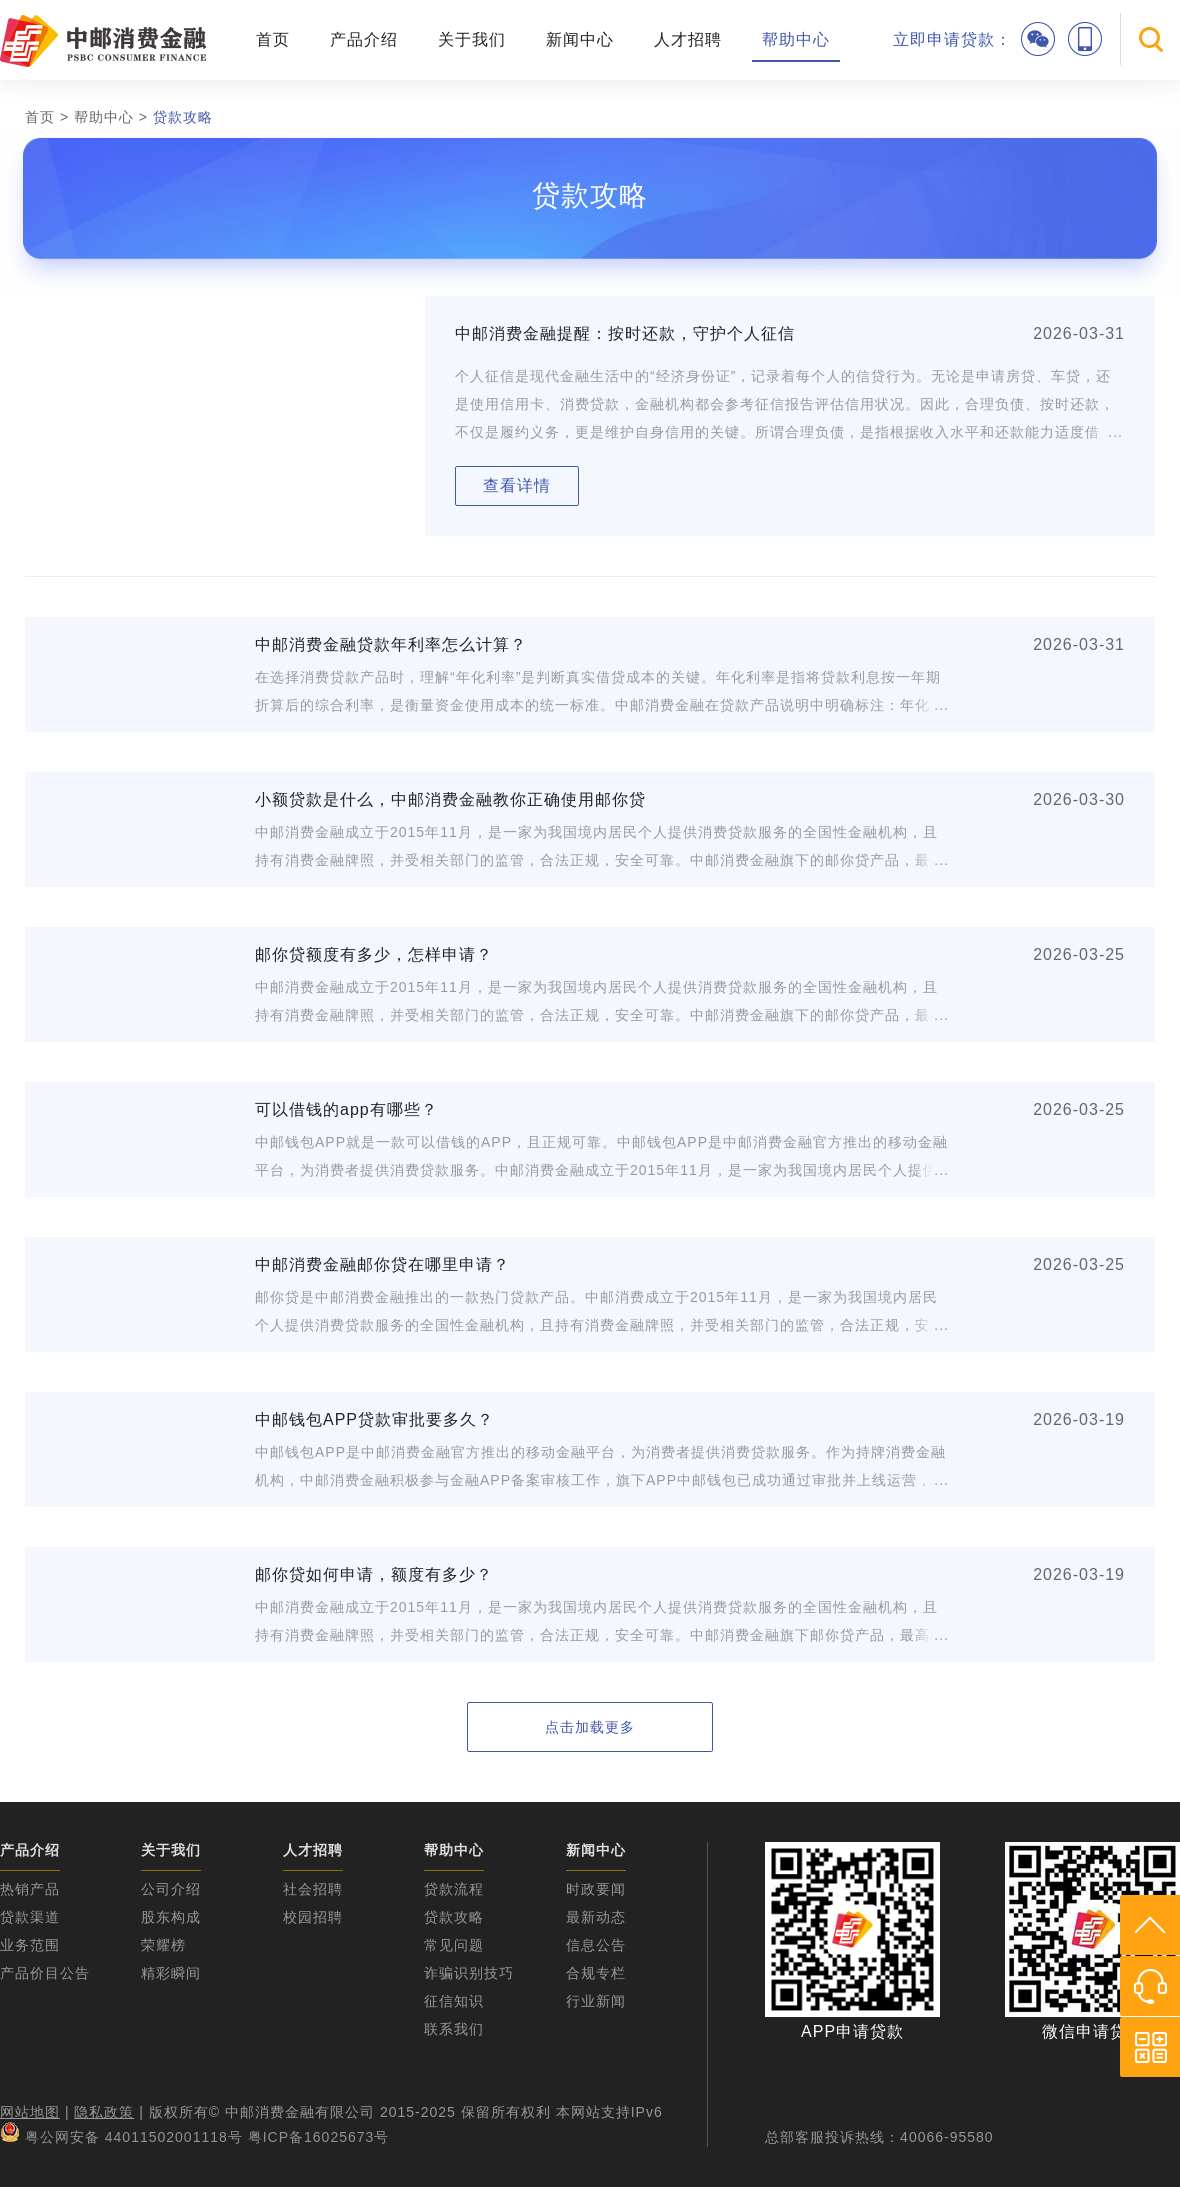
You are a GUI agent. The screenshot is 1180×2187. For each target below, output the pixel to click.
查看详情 (517, 485)
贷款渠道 (30, 1917)
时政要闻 (596, 1889)
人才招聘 (688, 39)
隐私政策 (104, 2112)
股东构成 (171, 1917)
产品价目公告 (45, 1973)
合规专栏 (596, 1973)
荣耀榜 (163, 1945)
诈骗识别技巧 (469, 1973)
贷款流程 (454, 1889)
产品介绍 (364, 39)
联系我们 (454, 2029)
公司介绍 (171, 1889)
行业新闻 (596, 2001)
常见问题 (454, 1945)
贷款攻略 (183, 117)
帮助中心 (796, 39)
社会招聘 (313, 1889)
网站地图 (30, 2112)
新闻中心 (580, 39)
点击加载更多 (590, 1727)
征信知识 (454, 2001)
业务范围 (30, 1945)
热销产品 (30, 1889)
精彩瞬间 (171, 1973)
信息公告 (596, 1945)
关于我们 (472, 39)
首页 (273, 39)
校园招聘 (313, 1917)
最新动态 (596, 1917)
